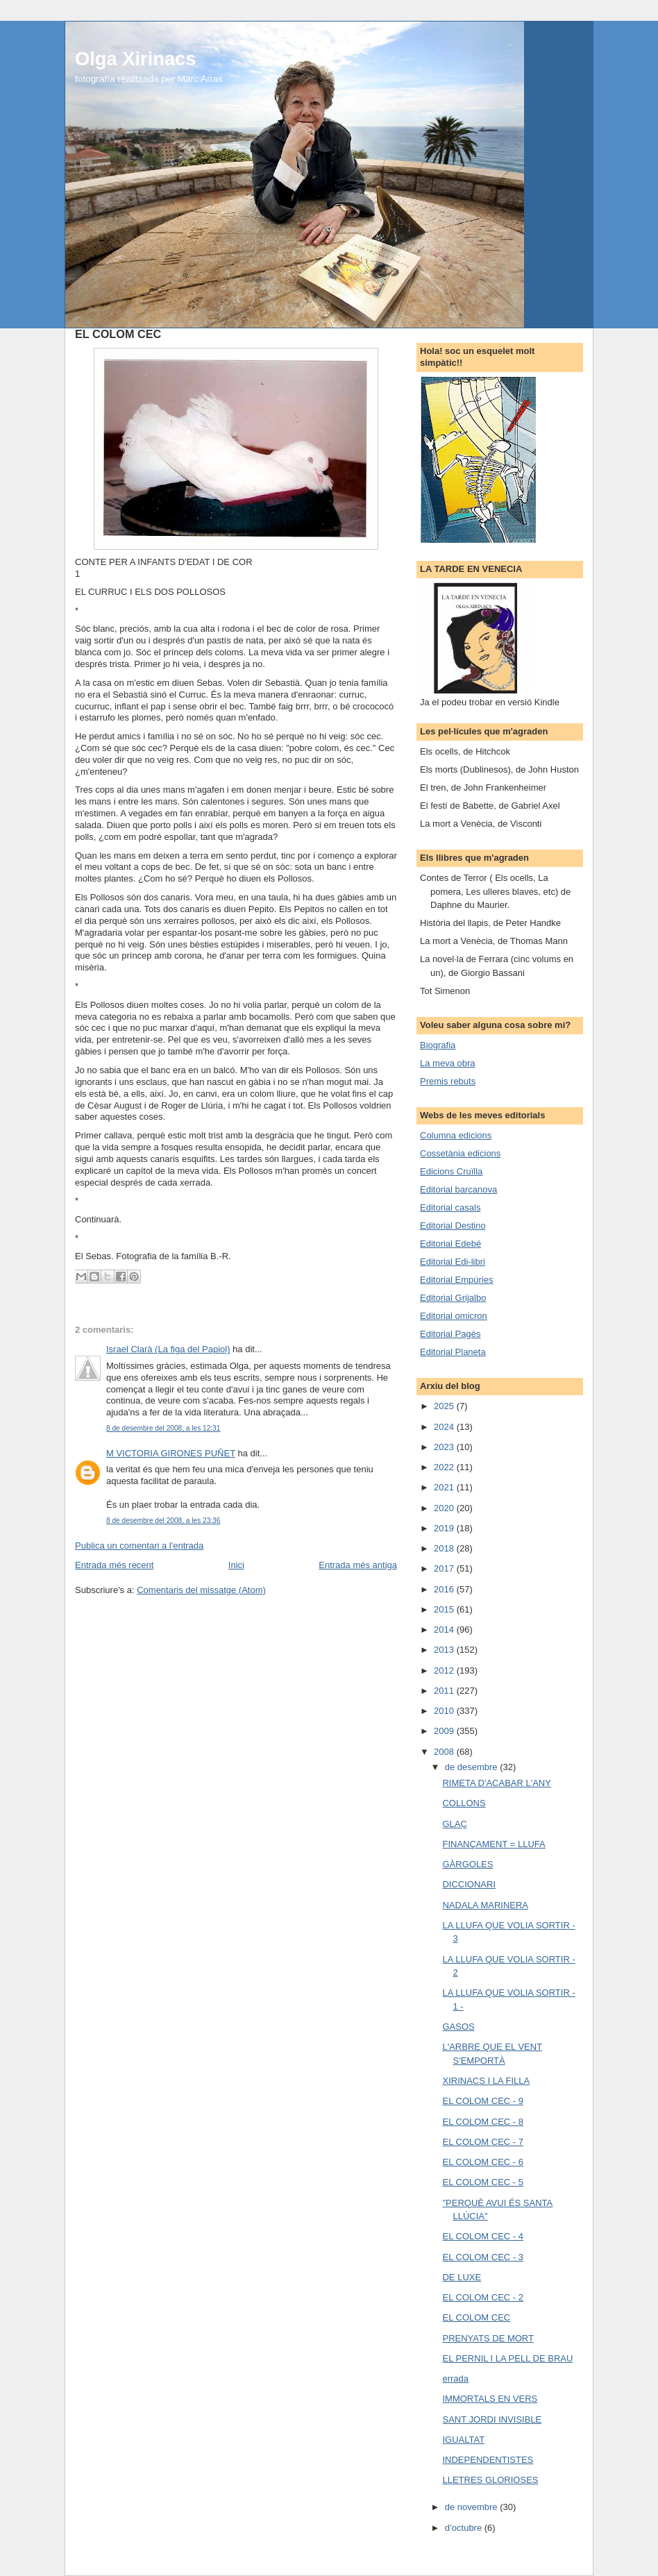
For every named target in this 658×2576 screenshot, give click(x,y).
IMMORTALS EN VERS (489, 2398)
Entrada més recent (114, 1565)
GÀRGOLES (467, 1864)
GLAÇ (454, 1824)
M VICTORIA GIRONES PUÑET (170, 1453)
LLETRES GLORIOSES (490, 2480)
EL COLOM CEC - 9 (482, 2101)
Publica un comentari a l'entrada (139, 1545)
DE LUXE (461, 2277)
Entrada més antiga (358, 1565)
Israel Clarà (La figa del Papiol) (168, 1349)
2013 (445, 1649)
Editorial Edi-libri (452, 1261)
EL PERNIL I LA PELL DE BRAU (507, 2358)
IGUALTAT (463, 2439)
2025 (445, 1406)
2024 (445, 1427)
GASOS (458, 2026)
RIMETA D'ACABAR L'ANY (496, 1783)
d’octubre (464, 2528)
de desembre (472, 1767)
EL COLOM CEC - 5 (482, 2182)
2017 (445, 1568)
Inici (236, 1565)
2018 (445, 1548)
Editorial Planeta (453, 1352)
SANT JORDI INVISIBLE (491, 2419)
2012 (445, 1670)
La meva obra (447, 1063)
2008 (445, 1751)
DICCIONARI (469, 1884)
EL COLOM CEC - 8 (482, 2121)
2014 (445, 1629)
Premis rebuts (447, 1081)
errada (455, 2378)
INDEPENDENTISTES (487, 2460)
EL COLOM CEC (476, 2317)
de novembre (472, 2507)
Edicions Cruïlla (451, 1171)
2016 (445, 1589)
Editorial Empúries (457, 1279)
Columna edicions (455, 1135)
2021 (445, 1487)
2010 (445, 1711)
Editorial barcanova (458, 1189)
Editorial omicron (453, 1316)
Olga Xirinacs (135, 58)
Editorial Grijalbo (453, 1298)
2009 (445, 1731)
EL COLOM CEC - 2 (482, 2297)
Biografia (437, 1045)
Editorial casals (450, 1207)
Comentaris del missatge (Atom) (201, 1590)
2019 (445, 1528)
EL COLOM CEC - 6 (482, 2162)
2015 (445, 1609)
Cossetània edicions (460, 1153)
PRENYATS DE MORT (487, 2338)
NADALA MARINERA (485, 1905)
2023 (445, 1447)
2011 (445, 1690)
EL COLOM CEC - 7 (482, 2142)
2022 (445, 1467)
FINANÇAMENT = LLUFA (493, 1844)
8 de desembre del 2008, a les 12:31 (163, 1428)
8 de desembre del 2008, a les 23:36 (163, 1520)
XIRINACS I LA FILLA (486, 2081)
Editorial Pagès (450, 1334)
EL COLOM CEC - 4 (482, 2236)
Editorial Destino (453, 1225)
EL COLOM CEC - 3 (482, 2257)
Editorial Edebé (450, 1243)
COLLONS (463, 1803)
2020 (445, 1508)
